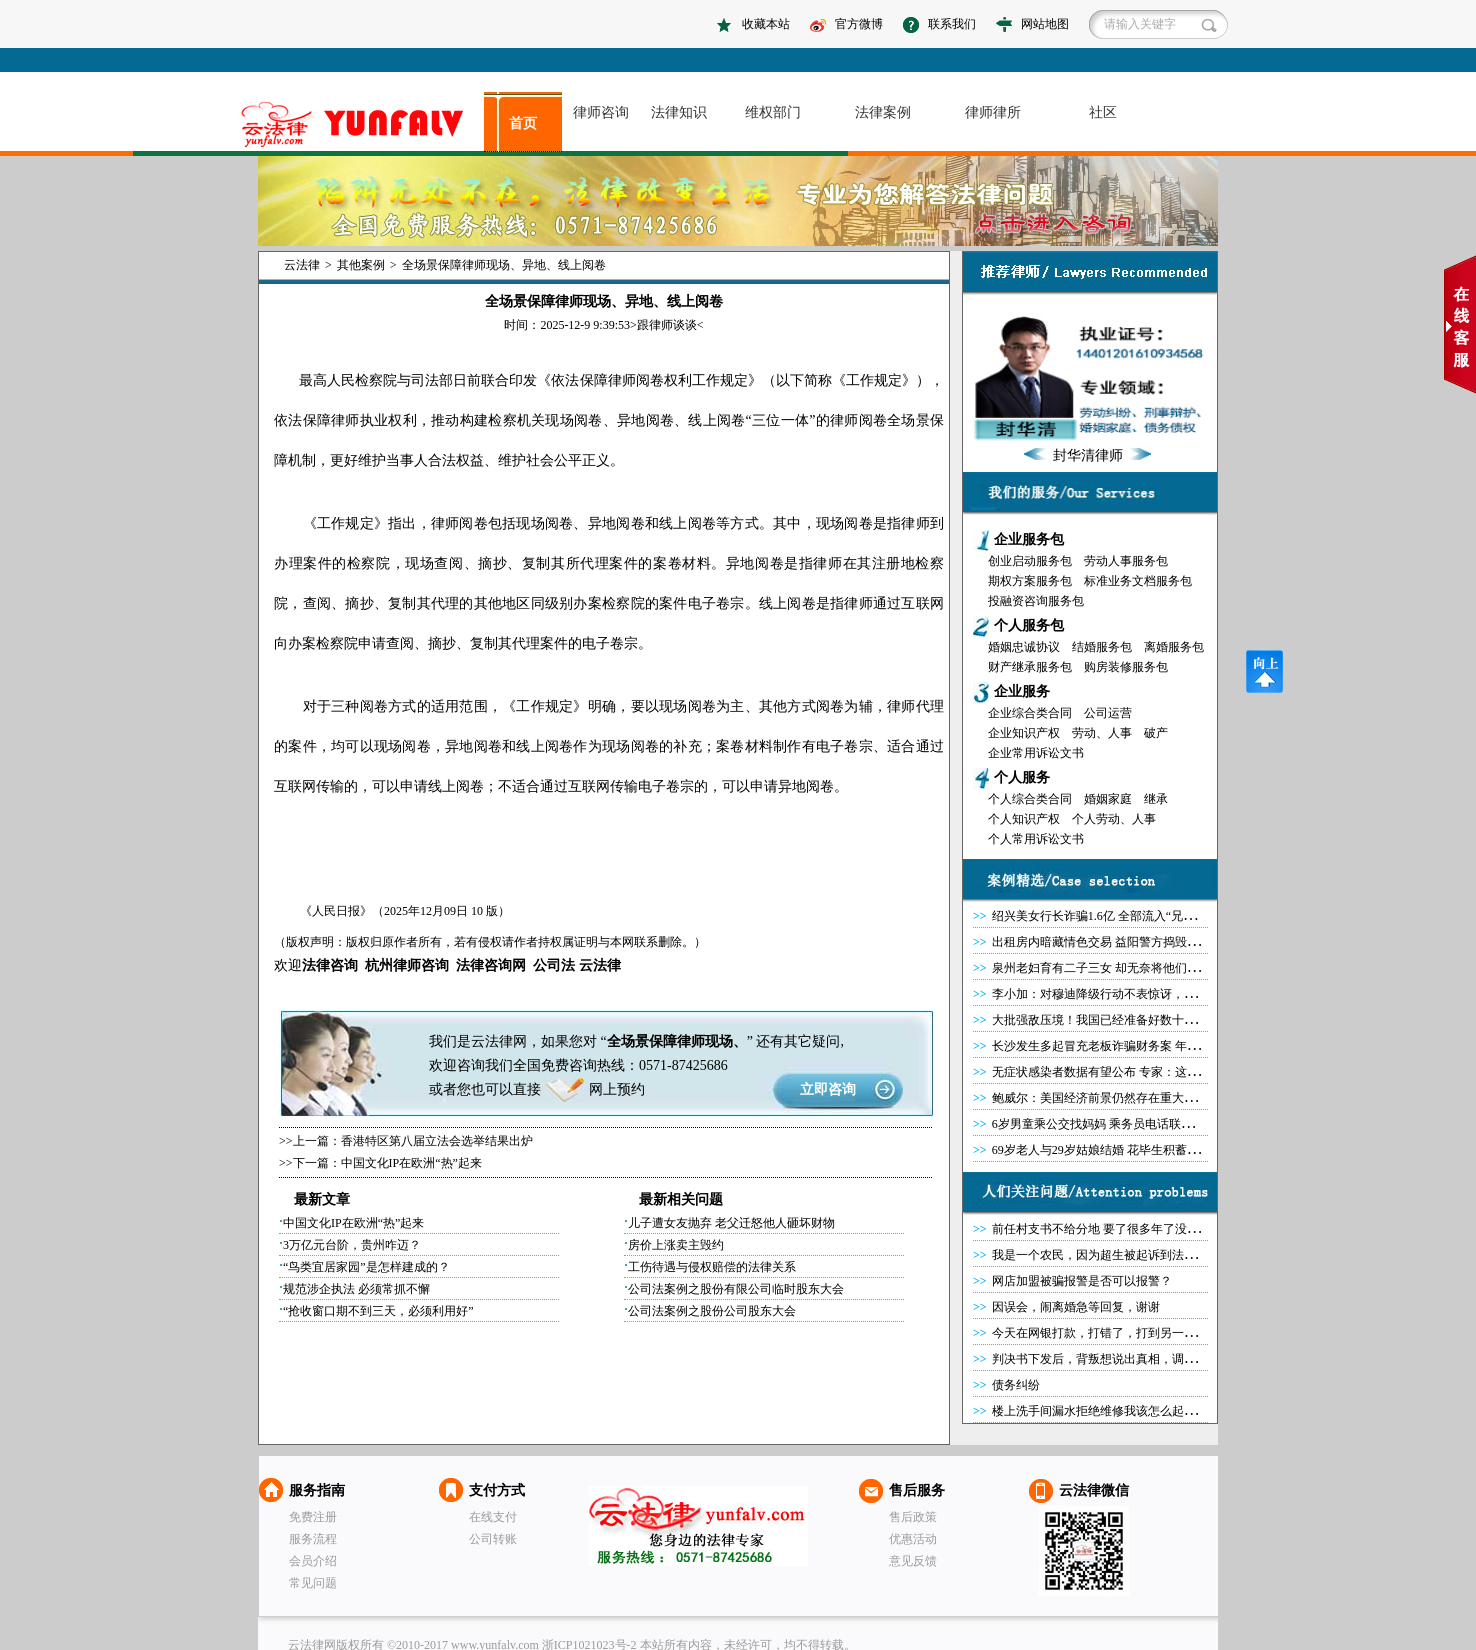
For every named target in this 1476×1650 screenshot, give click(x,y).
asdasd (360, 124)
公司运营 (1108, 713)
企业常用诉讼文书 (1036, 753)
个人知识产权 (1024, 819)
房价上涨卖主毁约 (676, 1245)
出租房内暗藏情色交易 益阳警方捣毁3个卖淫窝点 (1122, 942)
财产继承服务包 (1030, 667)
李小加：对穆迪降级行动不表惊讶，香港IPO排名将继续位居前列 (1163, 994)
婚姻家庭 (1108, 799)
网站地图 (1045, 24)
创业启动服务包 (1030, 561)
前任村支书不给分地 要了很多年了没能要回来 (1113, 1229)
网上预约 (617, 1089)
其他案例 (361, 265)
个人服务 (1022, 777)
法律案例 (883, 112)
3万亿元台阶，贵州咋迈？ (352, 1245)
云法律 (302, 265)
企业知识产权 (1024, 733)
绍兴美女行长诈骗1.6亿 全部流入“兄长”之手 (1108, 916)
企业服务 (1022, 691)
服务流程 (313, 1539)
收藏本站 (766, 24)
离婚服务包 (1174, 647)
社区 (1103, 112)
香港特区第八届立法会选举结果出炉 (437, 1141)
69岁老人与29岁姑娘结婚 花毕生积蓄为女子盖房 (1119, 1150)
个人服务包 (1029, 625)
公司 (547, 965)
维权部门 (773, 112)
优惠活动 (913, 1539)
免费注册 (313, 1517)
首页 (523, 123)
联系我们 (952, 24)
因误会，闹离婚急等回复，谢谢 (1076, 1307)
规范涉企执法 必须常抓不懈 (356, 1289)
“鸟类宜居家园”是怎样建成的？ (366, 1267)
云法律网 (698, 1526)
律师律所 (993, 112)
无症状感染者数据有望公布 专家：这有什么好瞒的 (1125, 1072)
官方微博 (859, 24)
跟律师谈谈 (667, 325)
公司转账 (493, 1539)
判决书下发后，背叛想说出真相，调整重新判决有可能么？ (1148, 1359)
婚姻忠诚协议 (1024, 647)
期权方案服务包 (1030, 581)
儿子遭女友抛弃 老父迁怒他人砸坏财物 (731, 1223)
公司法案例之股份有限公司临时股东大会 (736, 1289)
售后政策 (913, 1517)
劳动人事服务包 (1126, 561)
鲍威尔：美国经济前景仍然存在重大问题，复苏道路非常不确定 (1160, 1098)
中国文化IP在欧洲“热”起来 (411, 1163)
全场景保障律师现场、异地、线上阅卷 (504, 265)
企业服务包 (1029, 539)
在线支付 (493, 1517)
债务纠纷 (1016, 1385)
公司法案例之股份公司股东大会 (712, 1311)
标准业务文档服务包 (1138, 581)
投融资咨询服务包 (1036, 601)
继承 (1156, 799)
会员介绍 (313, 1561)
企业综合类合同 (1030, 713)
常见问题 (313, 1583)
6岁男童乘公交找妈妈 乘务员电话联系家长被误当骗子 (1134, 1124)
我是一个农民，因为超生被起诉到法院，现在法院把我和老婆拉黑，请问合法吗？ (1208, 1255)
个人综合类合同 (1030, 799)
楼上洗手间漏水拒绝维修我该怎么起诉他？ (1106, 1411)
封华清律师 (1088, 455)
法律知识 (679, 112)
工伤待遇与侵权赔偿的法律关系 (712, 1267)
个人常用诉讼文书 (1036, 839)
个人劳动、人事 (1114, 819)
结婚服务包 (1102, 647)
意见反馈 (913, 1561)
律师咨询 (601, 112)
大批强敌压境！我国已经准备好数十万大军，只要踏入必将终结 (1160, 1020)
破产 (1156, 733)
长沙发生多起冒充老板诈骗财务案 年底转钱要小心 (1125, 1046)
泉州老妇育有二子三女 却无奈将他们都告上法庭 (1119, 968)
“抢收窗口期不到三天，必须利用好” (378, 1311)
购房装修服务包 (1126, 667)
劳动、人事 (1102, 733)
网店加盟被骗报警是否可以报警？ (1082, 1281)
